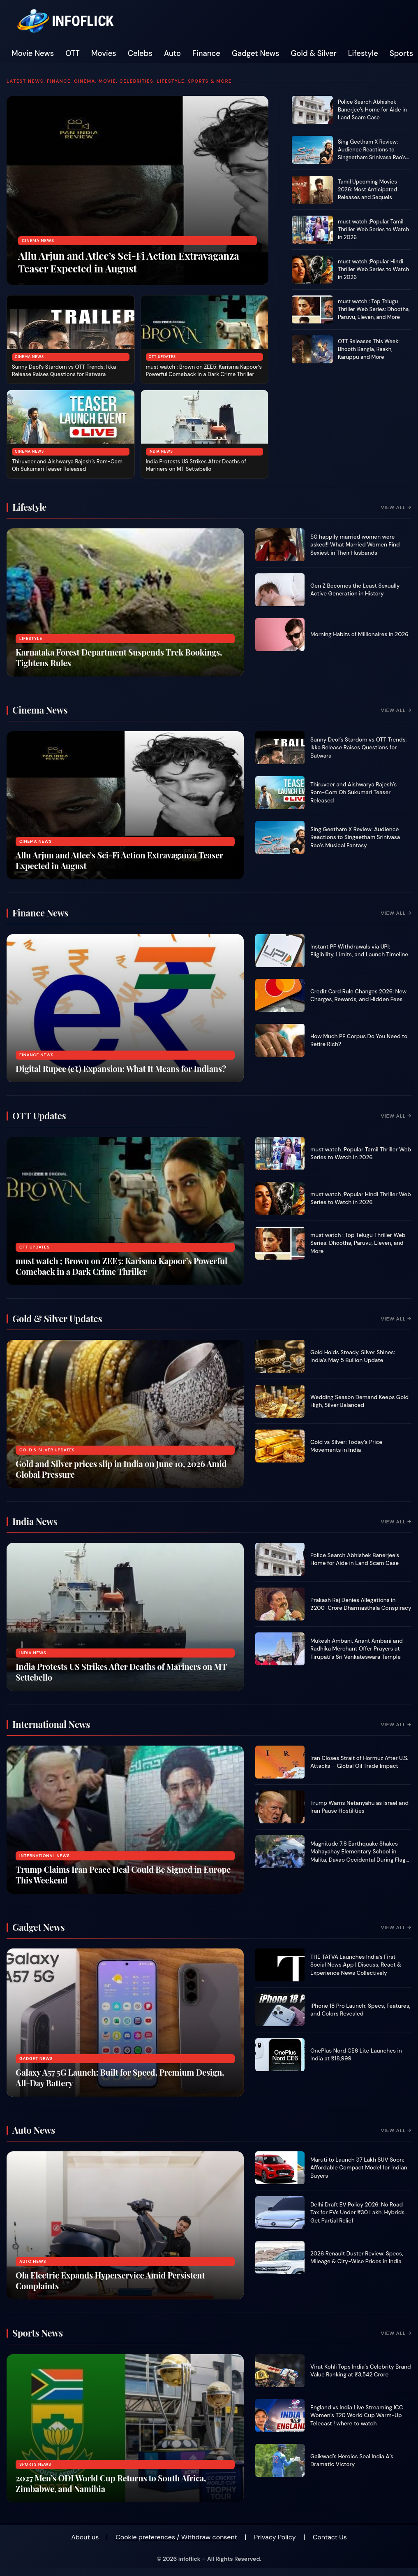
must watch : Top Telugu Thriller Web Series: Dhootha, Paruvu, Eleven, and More (374, 309)
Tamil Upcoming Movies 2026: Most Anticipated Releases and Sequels (367, 189)
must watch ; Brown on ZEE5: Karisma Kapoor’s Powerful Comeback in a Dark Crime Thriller (204, 370)
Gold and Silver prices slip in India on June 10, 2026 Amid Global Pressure (121, 1469)
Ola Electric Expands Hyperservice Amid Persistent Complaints (110, 2280)
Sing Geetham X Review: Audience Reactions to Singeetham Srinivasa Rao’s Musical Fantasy (372, 153)
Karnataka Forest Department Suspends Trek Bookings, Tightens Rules (119, 657)
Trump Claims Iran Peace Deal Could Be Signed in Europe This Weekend (123, 1875)
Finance (206, 53)
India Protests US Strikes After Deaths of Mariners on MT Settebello (196, 465)
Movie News (33, 53)
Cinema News (38, 240)
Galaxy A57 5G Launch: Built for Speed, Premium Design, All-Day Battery (120, 2077)
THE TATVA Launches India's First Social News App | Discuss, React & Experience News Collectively (355, 1964)
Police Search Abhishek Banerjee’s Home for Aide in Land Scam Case (372, 109)
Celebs (140, 53)
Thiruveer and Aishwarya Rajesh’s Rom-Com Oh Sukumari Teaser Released (67, 465)
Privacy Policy (275, 2537)
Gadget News (255, 53)
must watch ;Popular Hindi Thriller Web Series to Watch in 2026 (373, 269)
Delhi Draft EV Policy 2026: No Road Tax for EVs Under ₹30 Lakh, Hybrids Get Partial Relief (357, 2212)
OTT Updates (162, 356)
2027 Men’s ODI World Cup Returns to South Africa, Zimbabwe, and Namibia (111, 2483)
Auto (172, 53)
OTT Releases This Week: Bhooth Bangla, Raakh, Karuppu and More (369, 349)
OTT (72, 53)
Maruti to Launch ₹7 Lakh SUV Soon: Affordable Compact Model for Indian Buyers (358, 2167)
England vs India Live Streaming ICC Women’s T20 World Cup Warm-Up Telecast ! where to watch (356, 2415)
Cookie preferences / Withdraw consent (176, 2537)
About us (85, 2537)
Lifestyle (363, 53)
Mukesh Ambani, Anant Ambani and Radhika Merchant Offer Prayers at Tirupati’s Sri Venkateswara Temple (356, 1648)
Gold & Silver (314, 53)
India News (161, 451)
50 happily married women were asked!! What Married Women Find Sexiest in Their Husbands (355, 544)
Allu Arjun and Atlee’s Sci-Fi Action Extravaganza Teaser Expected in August (128, 262)
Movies (103, 53)
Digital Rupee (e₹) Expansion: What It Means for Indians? (121, 1068)
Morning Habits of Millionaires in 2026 (359, 634)
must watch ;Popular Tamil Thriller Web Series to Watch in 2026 (373, 229)
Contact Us (330, 2537)
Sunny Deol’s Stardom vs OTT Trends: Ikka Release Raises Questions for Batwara (64, 370)
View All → (396, 507)
